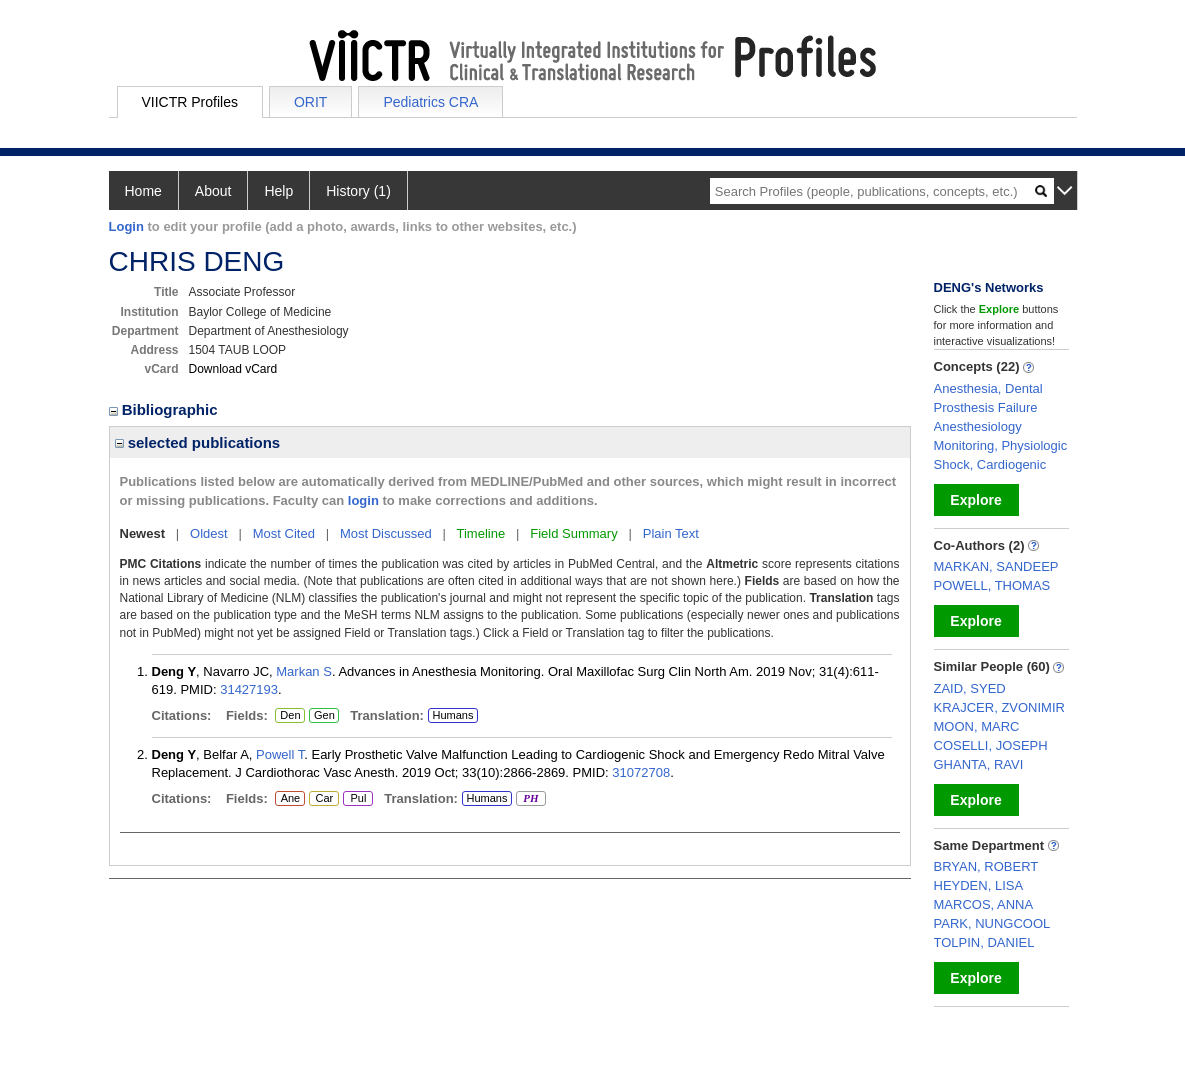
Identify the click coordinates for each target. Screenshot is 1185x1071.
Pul (357, 799)
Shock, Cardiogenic (990, 464)
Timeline (481, 533)
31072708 (641, 772)
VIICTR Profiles (190, 102)
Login (126, 226)
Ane (290, 799)
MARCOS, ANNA (984, 904)
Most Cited (284, 533)
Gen (323, 716)
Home (143, 191)
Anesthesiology (978, 426)
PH (530, 799)
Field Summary (573, 533)
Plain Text (671, 533)
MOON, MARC (977, 726)
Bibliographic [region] (165, 409)
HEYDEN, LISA (979, 885)
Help (278, 191)
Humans (452, 715)
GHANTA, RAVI (979, 764)
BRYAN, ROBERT (986, 866)
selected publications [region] (198, 442)
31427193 (249, 689)
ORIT (310, 102)
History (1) (358, 191)
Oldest (209, 533)
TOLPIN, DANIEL (984, 942)
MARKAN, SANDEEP (996, 566)
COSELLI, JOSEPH (991, 745)
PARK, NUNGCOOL (992, 923)
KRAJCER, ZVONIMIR (999, 707)
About (213, 191)
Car (323, 799)
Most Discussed (386, 533)
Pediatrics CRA (430, 102)
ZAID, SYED (970, 688)
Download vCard (233, 369)
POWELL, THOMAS (992, 585)
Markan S (304, 671)
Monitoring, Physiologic (1001, 445)
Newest (143, 533)
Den (287, 716)
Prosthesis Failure (986, 407)
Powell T (280, 754)
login (363, 500)
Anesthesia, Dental (988, 388)
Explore (975, 500)
